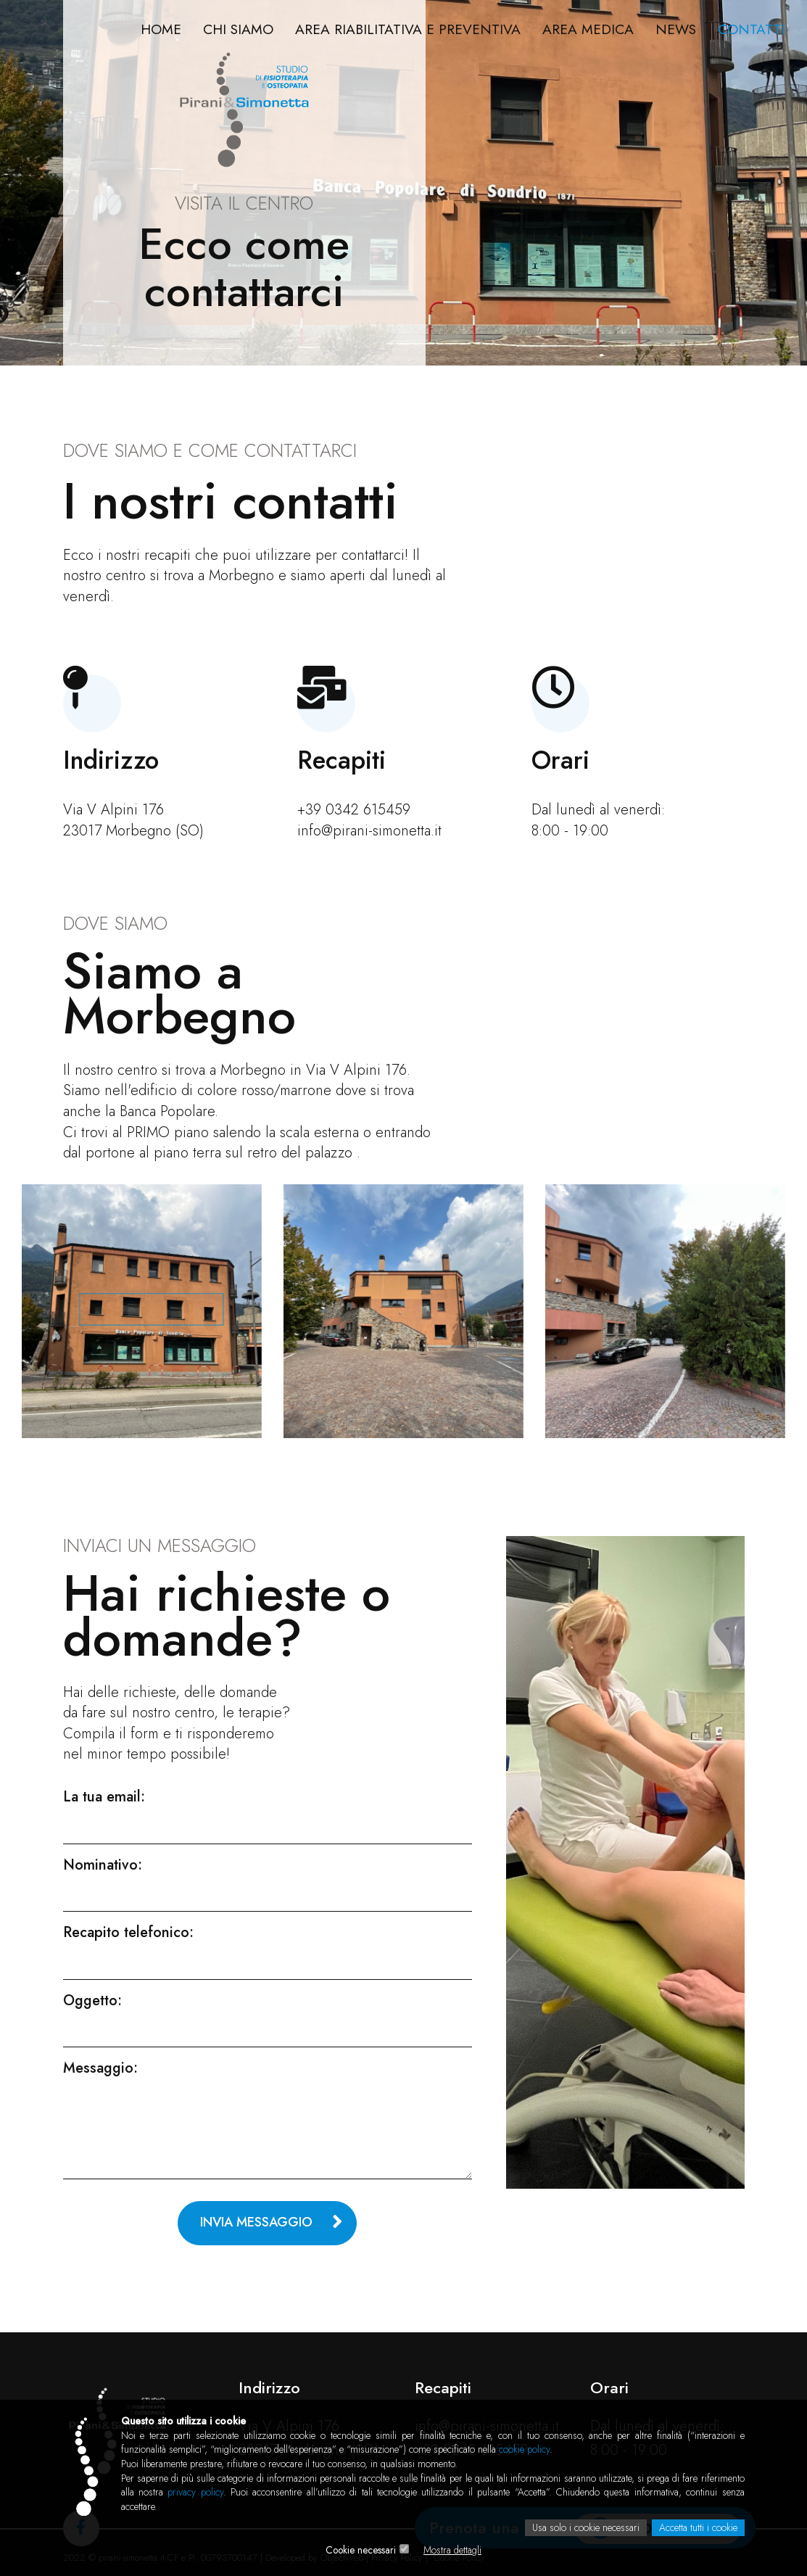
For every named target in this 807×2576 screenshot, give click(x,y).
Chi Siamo (229, 28)
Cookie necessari (361, 2550)
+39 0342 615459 (353, 810)
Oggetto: (92, 2001)
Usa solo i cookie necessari (585, 2528)
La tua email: (104, 1797)
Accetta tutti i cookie (698, 2528)
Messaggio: (100, 2068)
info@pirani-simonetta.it (369, 831)
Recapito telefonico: (128, 1933)
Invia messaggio (256, 2222)
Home (150, 28)
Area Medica (584, 28)
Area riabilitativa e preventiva (402, 28)
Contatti (750, 28)
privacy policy (195, 2492)
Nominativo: (102, 1865)
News (674, 28)
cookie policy (524, 2449)
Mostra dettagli (453, 2550)
